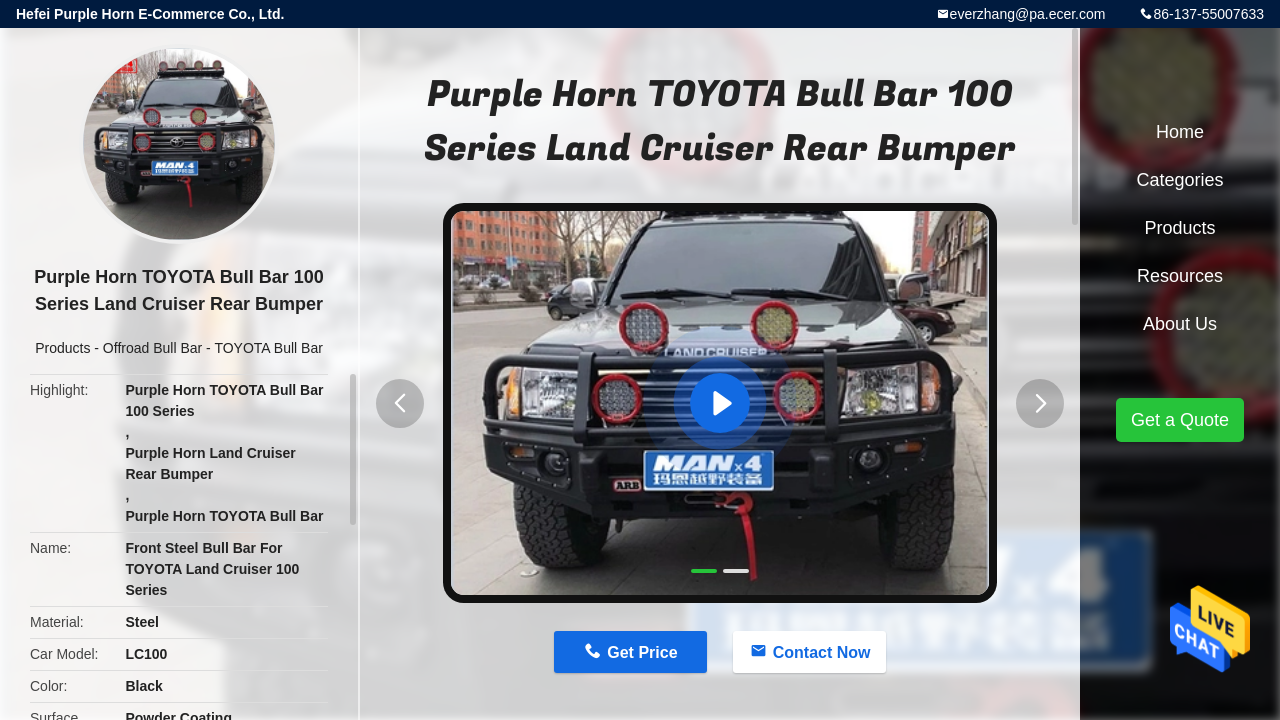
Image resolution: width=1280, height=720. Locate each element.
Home (1180, 132)
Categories (1179, 180)
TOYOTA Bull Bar (268, 348)
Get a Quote (1180, 420)
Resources (1180, 276)
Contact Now (822, 652)
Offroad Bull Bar (152, 348)
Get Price (642, 652)
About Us (1180, 324)
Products (62, 348)
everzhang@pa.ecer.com (1028, 14)
